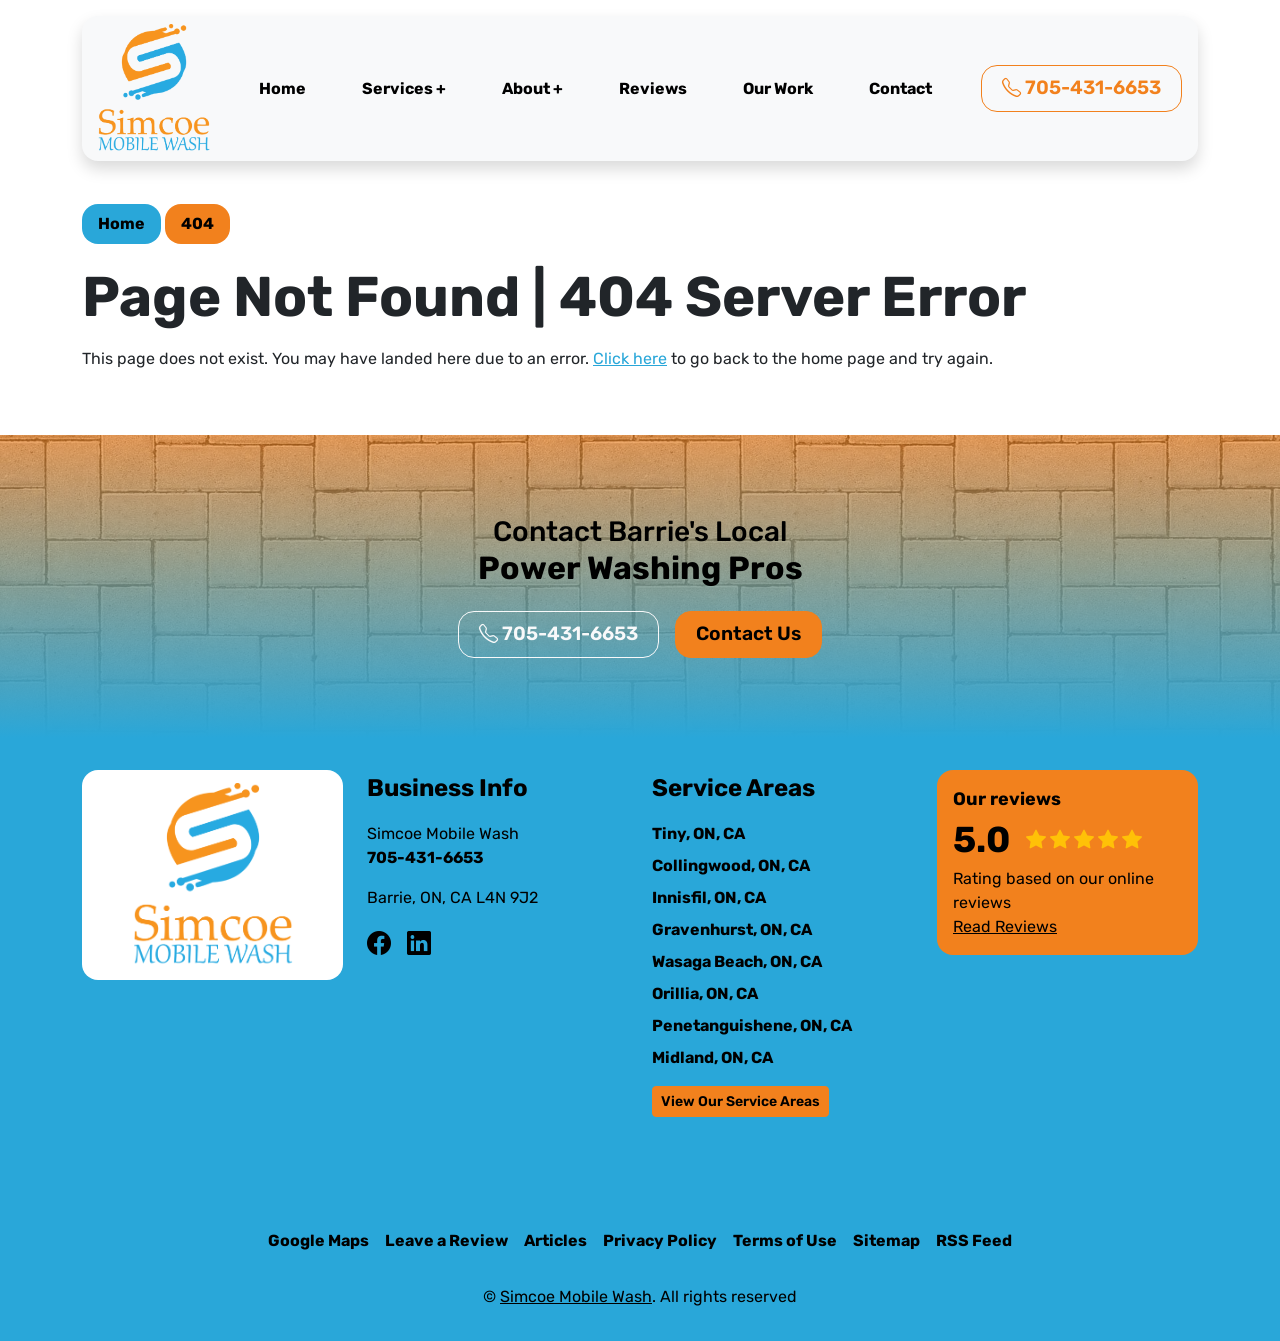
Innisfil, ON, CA (709, 897)
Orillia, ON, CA (705, 993)
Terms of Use (785, 1240)
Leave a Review (446, 1240)
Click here (630, 358)
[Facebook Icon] (379, 944)
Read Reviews (1005, 926)
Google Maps (318, 1240)
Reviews (653, 88)
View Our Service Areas (740, 1101)
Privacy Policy (660, 1240)
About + (532, 88)
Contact (900, 88)
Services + (404, 88)
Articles (555, 1240)
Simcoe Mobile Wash (576, 1296)
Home (282, 88)
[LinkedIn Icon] (419, 944)
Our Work (778, 88)
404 (197, 223)
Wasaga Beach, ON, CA (737, 961)
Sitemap (886, 1240)
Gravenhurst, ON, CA (732, 929)
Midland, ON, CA (712, 1057)
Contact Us (748, 633)
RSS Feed (974, 1240)
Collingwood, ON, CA (731, 865)
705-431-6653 (1081, 87)
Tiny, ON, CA (698, 833)
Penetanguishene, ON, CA (752, 1025)
